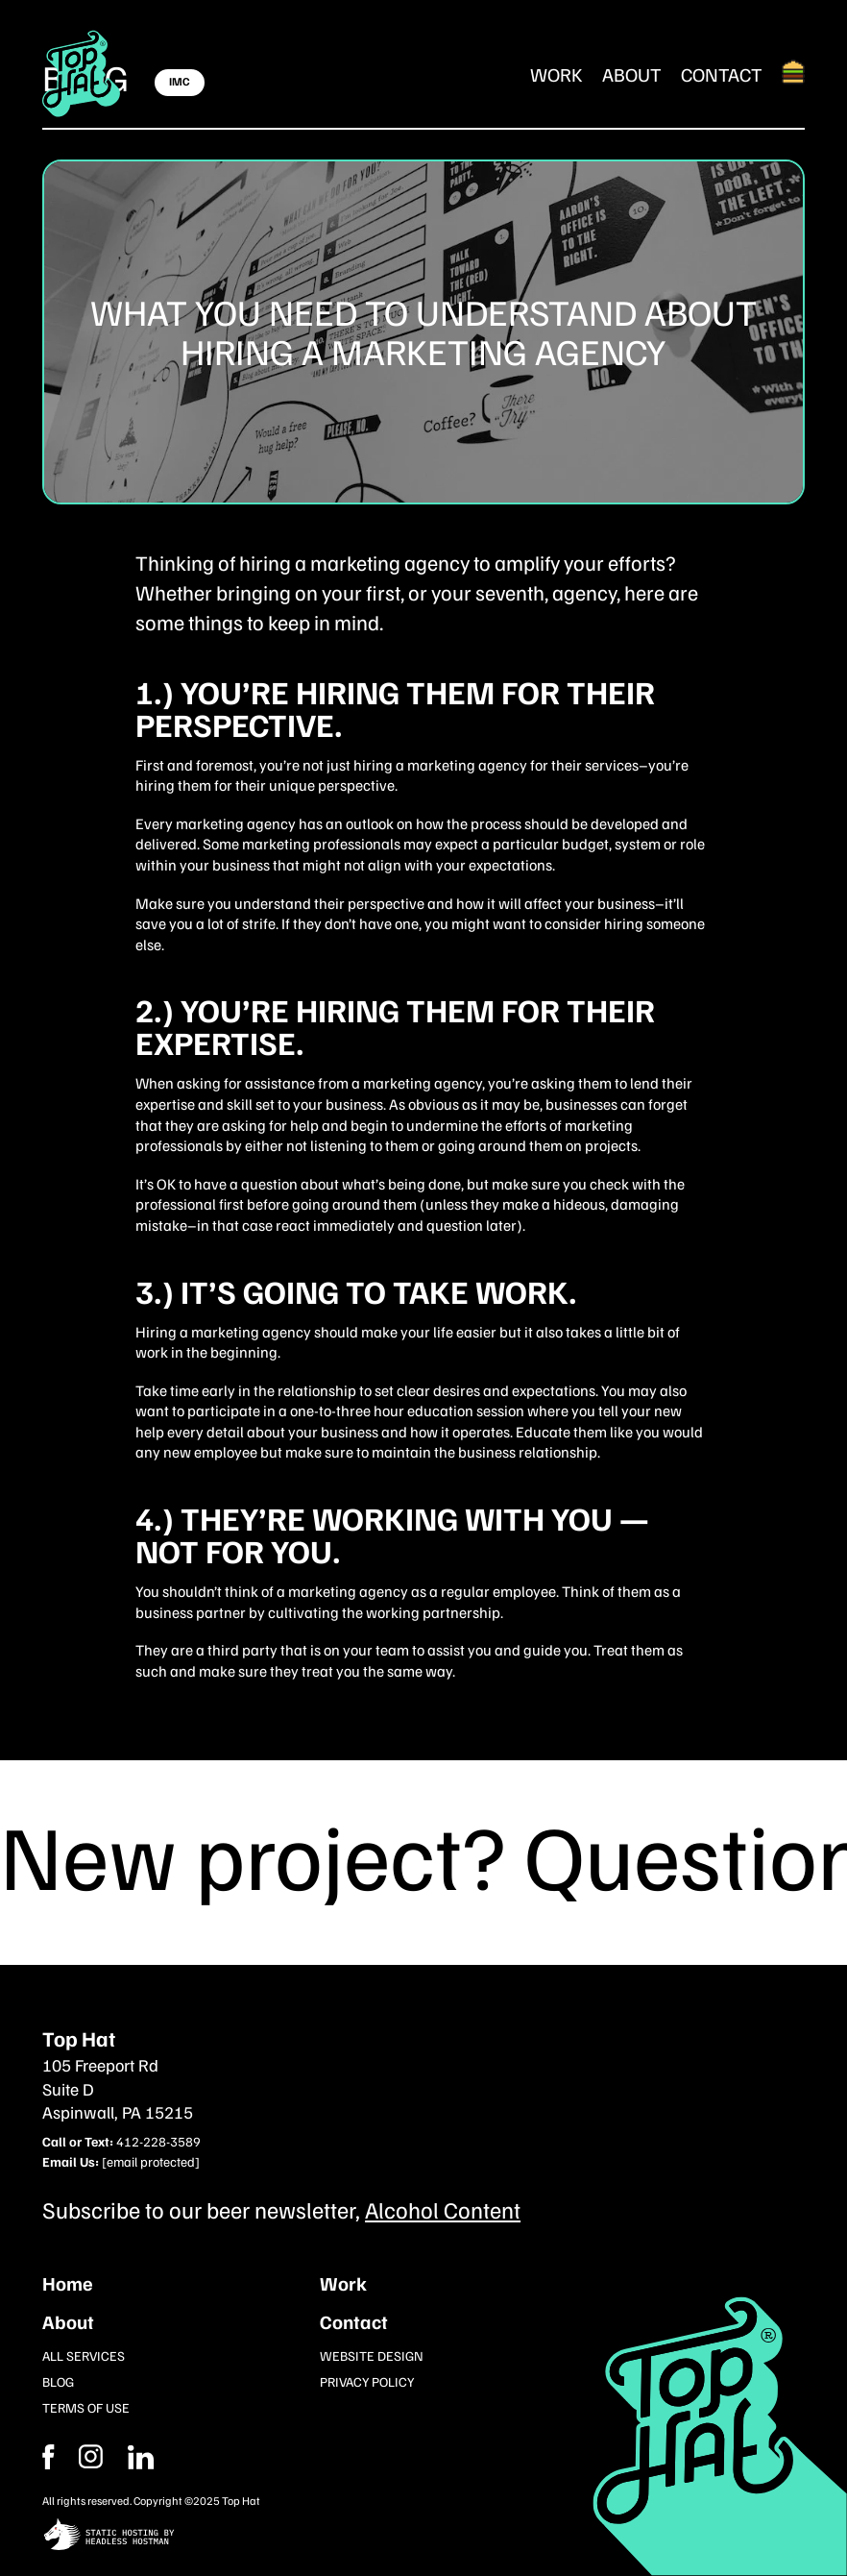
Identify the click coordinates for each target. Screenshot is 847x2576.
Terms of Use (86, 2407)
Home (67, 2282)
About (632, 74)
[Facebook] (91, 2456)
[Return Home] (81, 73)
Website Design (372, 2355)
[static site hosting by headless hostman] (423, 2536)
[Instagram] (141, 2456)
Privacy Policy (367, 2381)
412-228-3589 (158, 2141)
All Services (83, 2355)
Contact (721, 74)
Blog (58, 2381)
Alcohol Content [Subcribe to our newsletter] (442, 2209)
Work (556, 74)
